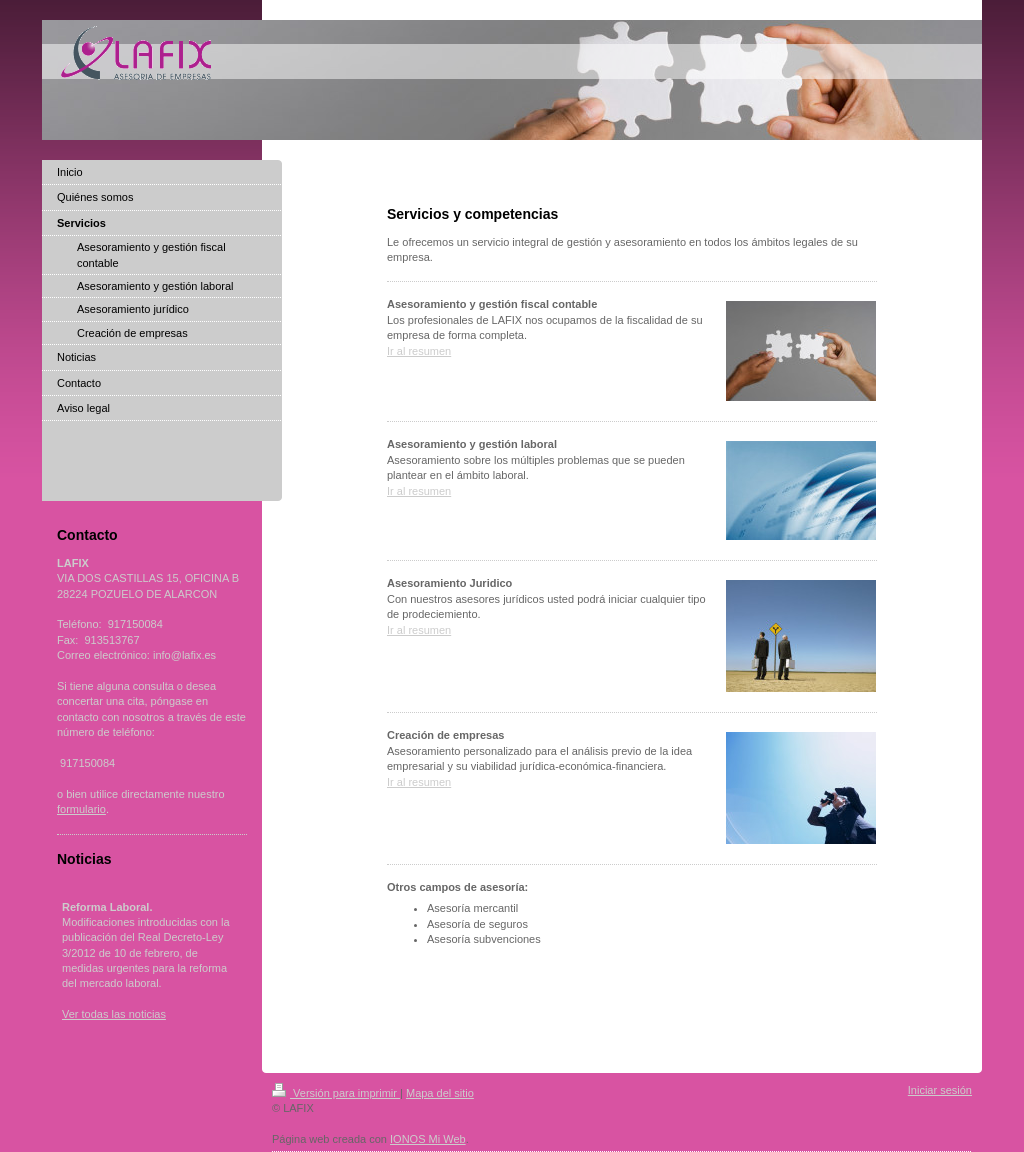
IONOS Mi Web (428, 1139)
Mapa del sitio (440, 1093)
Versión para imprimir (336, 1093)
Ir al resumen (419, 351)
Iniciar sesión (940, 1090)
